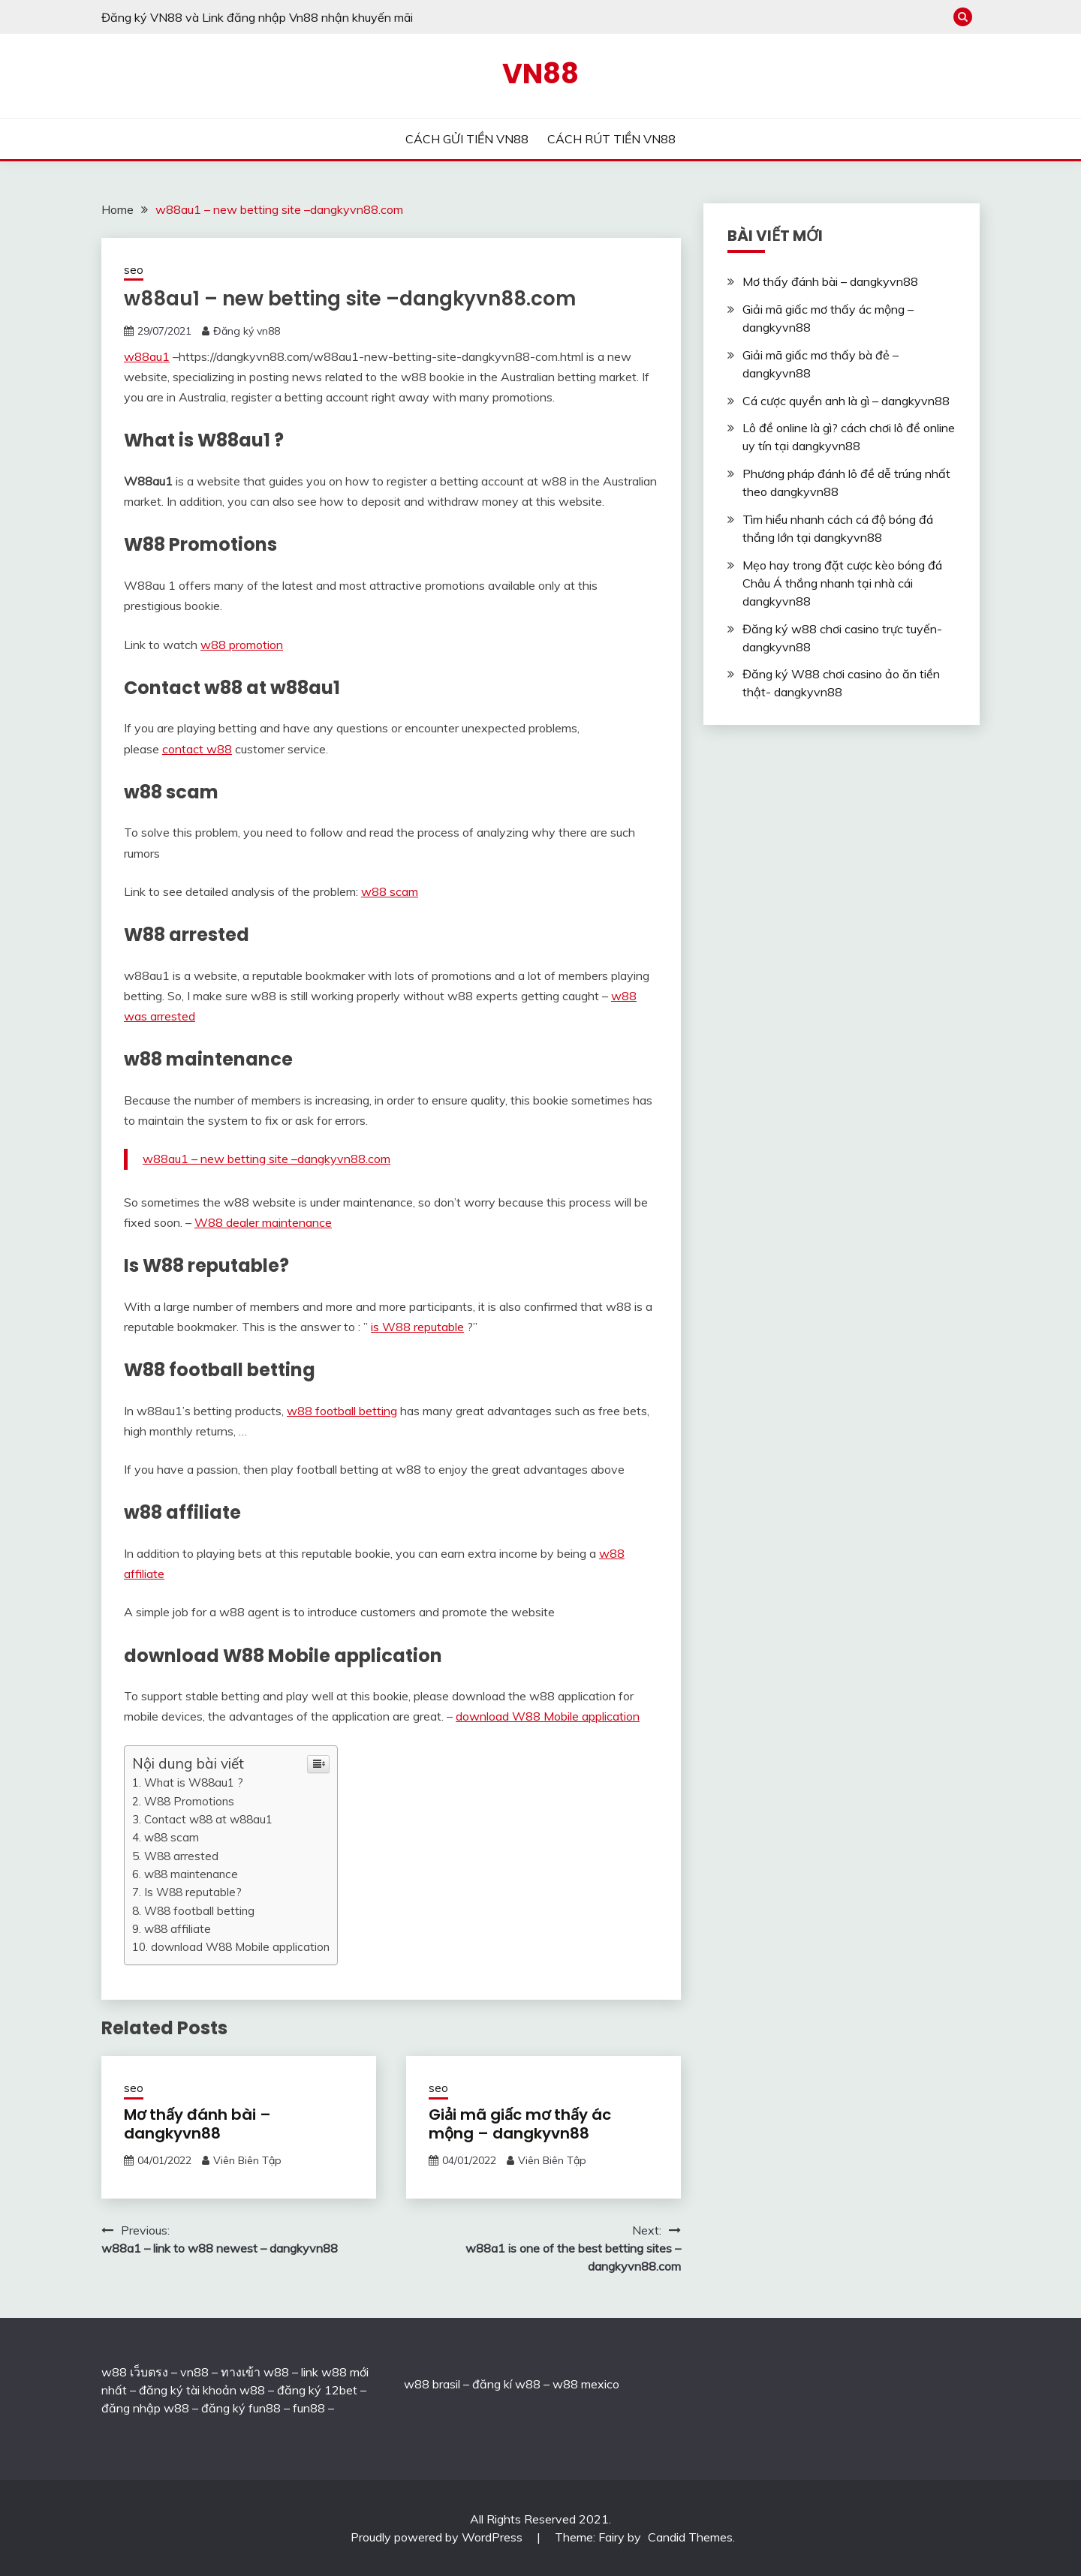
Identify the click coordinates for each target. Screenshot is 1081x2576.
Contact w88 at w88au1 (208, 1819)
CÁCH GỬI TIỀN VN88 (466, 138)
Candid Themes (690, 2536)
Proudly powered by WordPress (438, 2536)
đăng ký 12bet (317, 2389)
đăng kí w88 (506, 2383)
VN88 (540, 73)
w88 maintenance (191, 1874)
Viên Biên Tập (247, 2160)
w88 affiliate (177, 1929)
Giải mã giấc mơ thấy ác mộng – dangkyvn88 (520, 2124)
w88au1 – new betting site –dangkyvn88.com (266, 1158)
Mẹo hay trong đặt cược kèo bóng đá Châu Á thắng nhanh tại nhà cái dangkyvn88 (842, 583)
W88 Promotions (189, 1801)
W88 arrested (181, 1856)
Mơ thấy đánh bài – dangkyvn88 (197, 2124)
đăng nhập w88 (145, 2407)
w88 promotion (241, 644)
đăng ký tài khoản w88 (202, 2389)
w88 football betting (342, 1410)
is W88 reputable (417, 1326)
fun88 (309, 2407)
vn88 (194, 2371)
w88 (416, 2383)
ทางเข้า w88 (255, 2371)
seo (133, 270)
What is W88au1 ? (193, 1782)
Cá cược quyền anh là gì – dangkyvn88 (846, 400)
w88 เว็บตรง (134, 2371)
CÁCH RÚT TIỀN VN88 (611, 138)
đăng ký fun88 (241, 2407)
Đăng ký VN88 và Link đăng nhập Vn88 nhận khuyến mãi (257, 17)
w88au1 (147, 356)
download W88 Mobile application (548, 1716)
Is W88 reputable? (193, 1892)
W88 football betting (199, 1911)
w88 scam (389, 891)
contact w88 (197, 748)
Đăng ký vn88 (246, 331)
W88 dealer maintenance (263, 1222)
